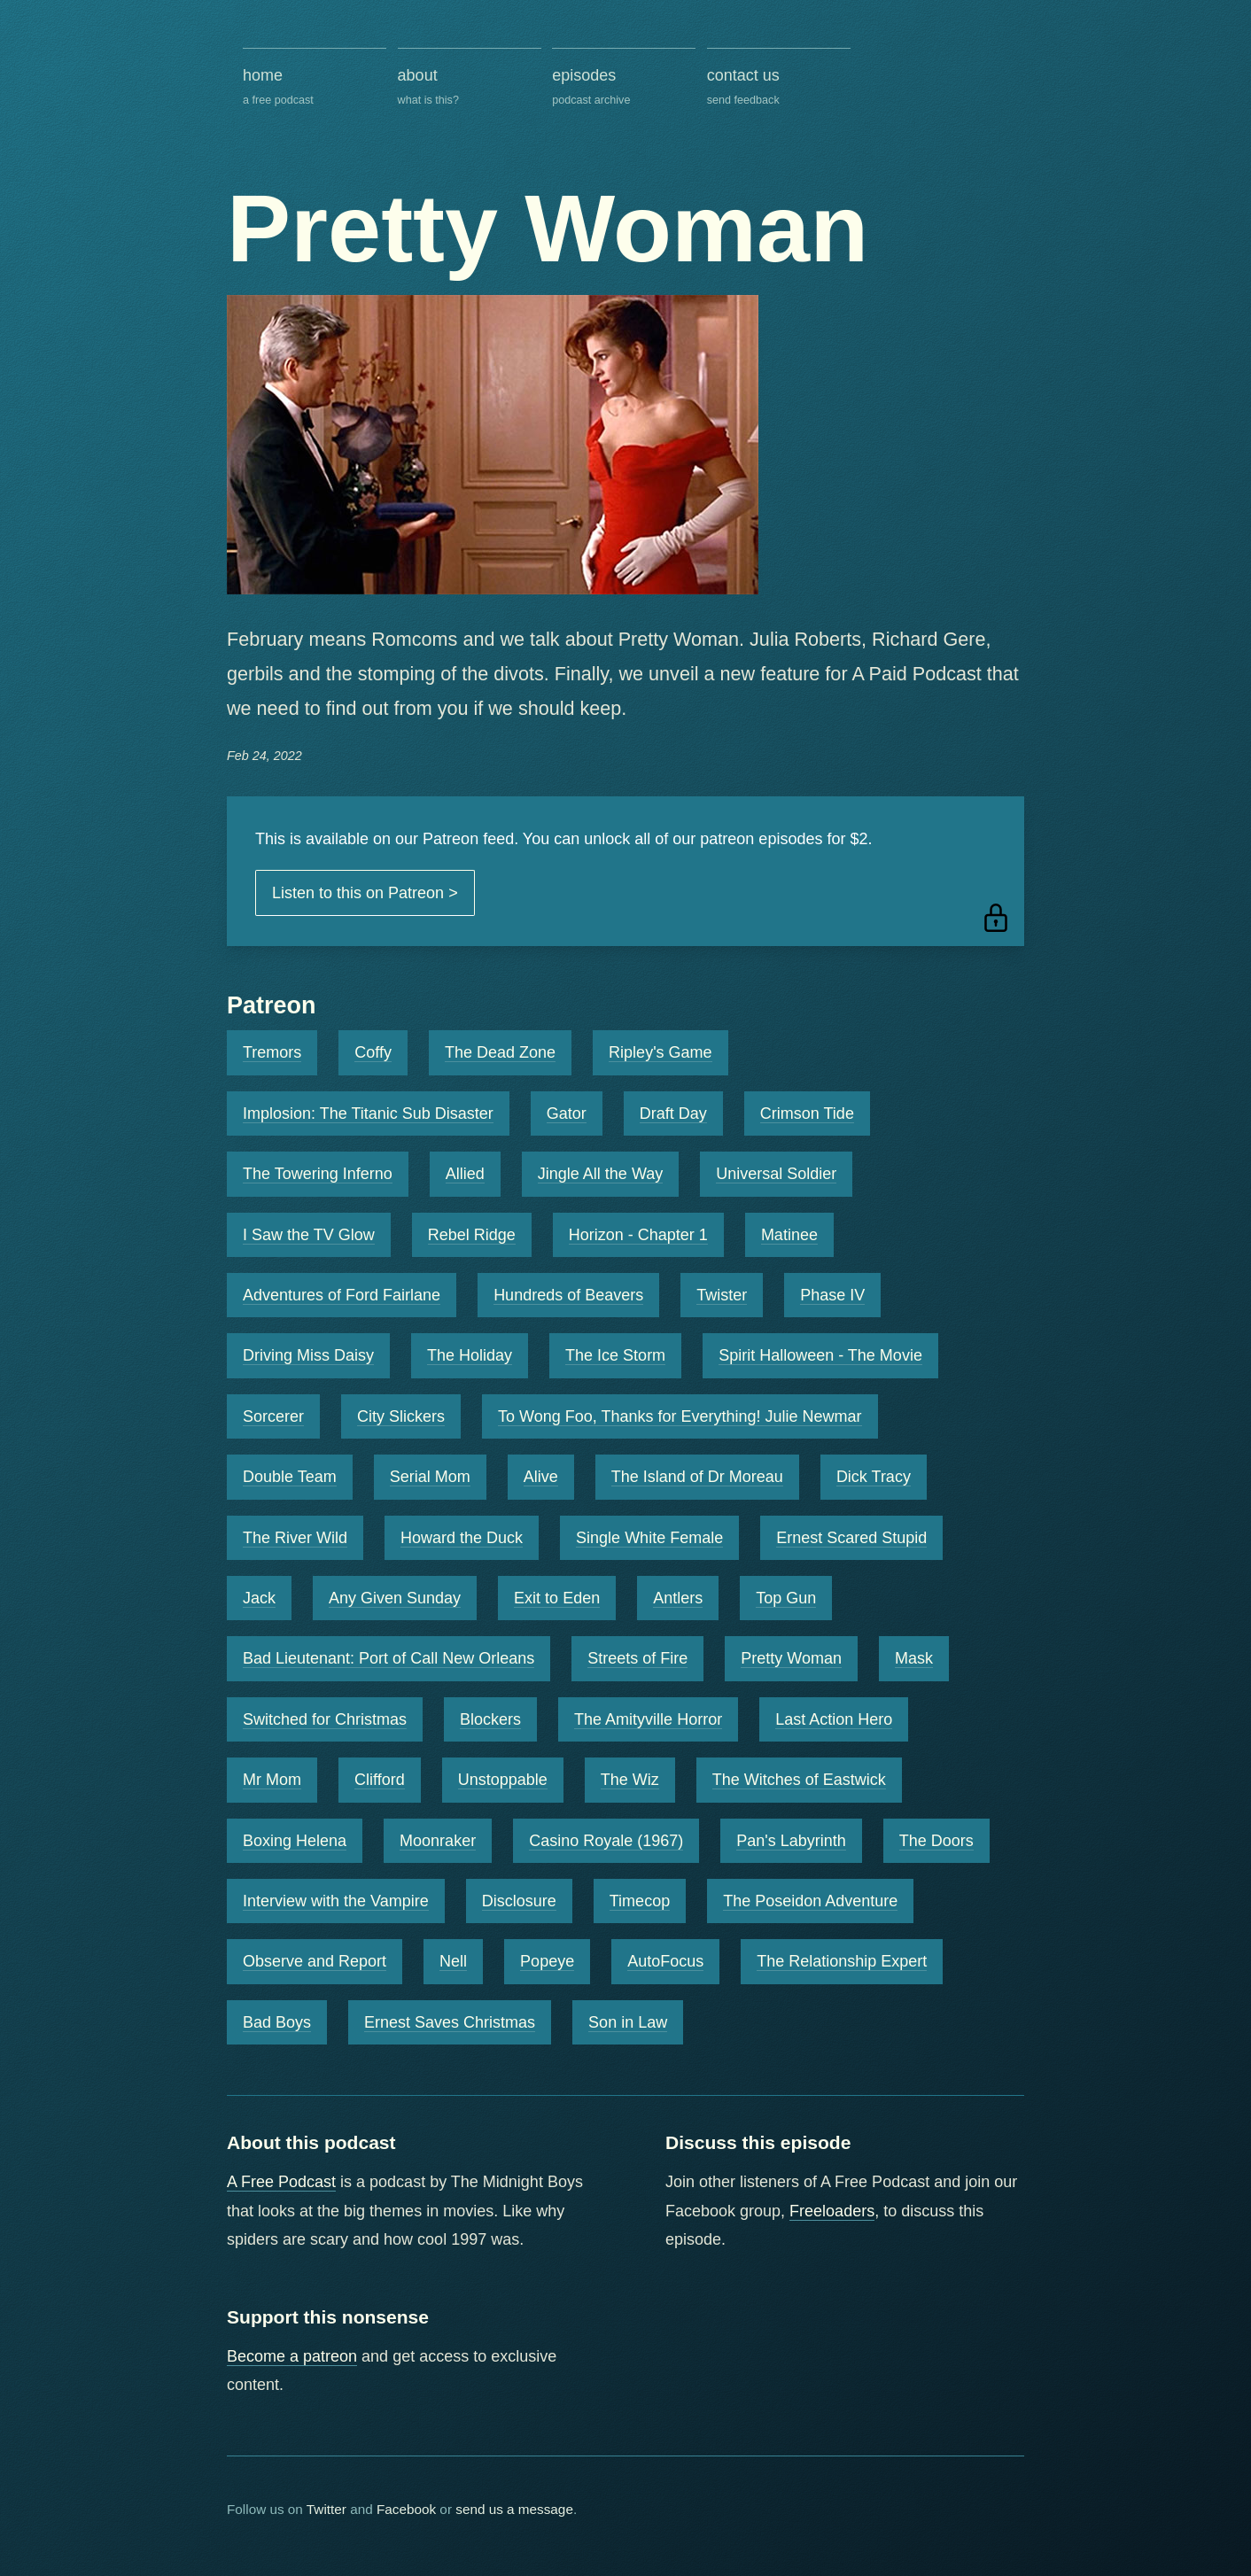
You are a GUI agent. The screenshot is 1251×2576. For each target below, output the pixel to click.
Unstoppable (503, 1779)
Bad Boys (277, 2022)
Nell (453, 1961)
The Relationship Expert (842, 1961)
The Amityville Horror (648, 1719)
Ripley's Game (660, 1052)
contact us (779, 88)
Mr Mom (272, 1779)
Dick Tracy (873, 1477)
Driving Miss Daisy (308, 1355)
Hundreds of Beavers (568, 1295)
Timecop (640, 1901)
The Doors (936, 1841)
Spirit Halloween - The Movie (820, 1355)
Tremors (272, 1052)
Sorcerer (273, 1416)
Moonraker (438, 1841)
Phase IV (832, 1295)
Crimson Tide (807, 1113)
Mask (914, 1658)
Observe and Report (314, 1961)
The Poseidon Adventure (810, 1901)
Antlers (678, 1598)
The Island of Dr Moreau (697, 1477)
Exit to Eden (557, 1598)
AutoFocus (665, 1961)
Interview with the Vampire (336, 1901)
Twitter (326, 2509)
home (314, 88)
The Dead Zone (500, 1052)
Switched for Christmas (325, 1719)
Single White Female (649, 1538)
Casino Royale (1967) (606, 1841)
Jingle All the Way (600, 1174)
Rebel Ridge (472, 1235)
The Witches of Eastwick (799, 1779)
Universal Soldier (776, 1174)
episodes (623, 88)
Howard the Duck (461, 1538)
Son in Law (627, 2022)
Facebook (406, 2509)
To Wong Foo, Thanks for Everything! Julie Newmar (680, 1416)
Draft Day (673, 1113)
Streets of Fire (637, 1658)
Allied (465, 1174)
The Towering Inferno (317, 1174)
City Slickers (401, 1416)
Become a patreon (292, 2356)
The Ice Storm (615, 1355)
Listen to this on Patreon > (365, 893)
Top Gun (786, 1598)
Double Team (290, 1477)
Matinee (789, 1235)
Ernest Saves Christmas (449, 2022)
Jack (259, 1598)
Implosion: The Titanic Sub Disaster (368, 1113)
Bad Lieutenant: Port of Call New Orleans (388, 1658)
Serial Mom (430, 1477)
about (469, 88)
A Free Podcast (281, 2182)
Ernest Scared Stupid (851, 1538)
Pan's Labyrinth (791, 1841)
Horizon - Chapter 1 (638, 1235)
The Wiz (630, 1779)
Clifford (379, 1779)
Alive (541, 1477)
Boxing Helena (294, 1841)
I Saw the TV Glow (309, 1235)
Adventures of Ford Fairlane (341, 1295)
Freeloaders (831, 2211)
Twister (721, 1295)
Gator (567, 1113)
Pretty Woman (791, 1658)
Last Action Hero (833, 1719)
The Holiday (469, 1355)
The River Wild (295, 1538)
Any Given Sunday (395, 1598)
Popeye (547, 1961)
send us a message (514, 2509)
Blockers (490, 1719)
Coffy (373, 1052)
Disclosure (519, 1901)
